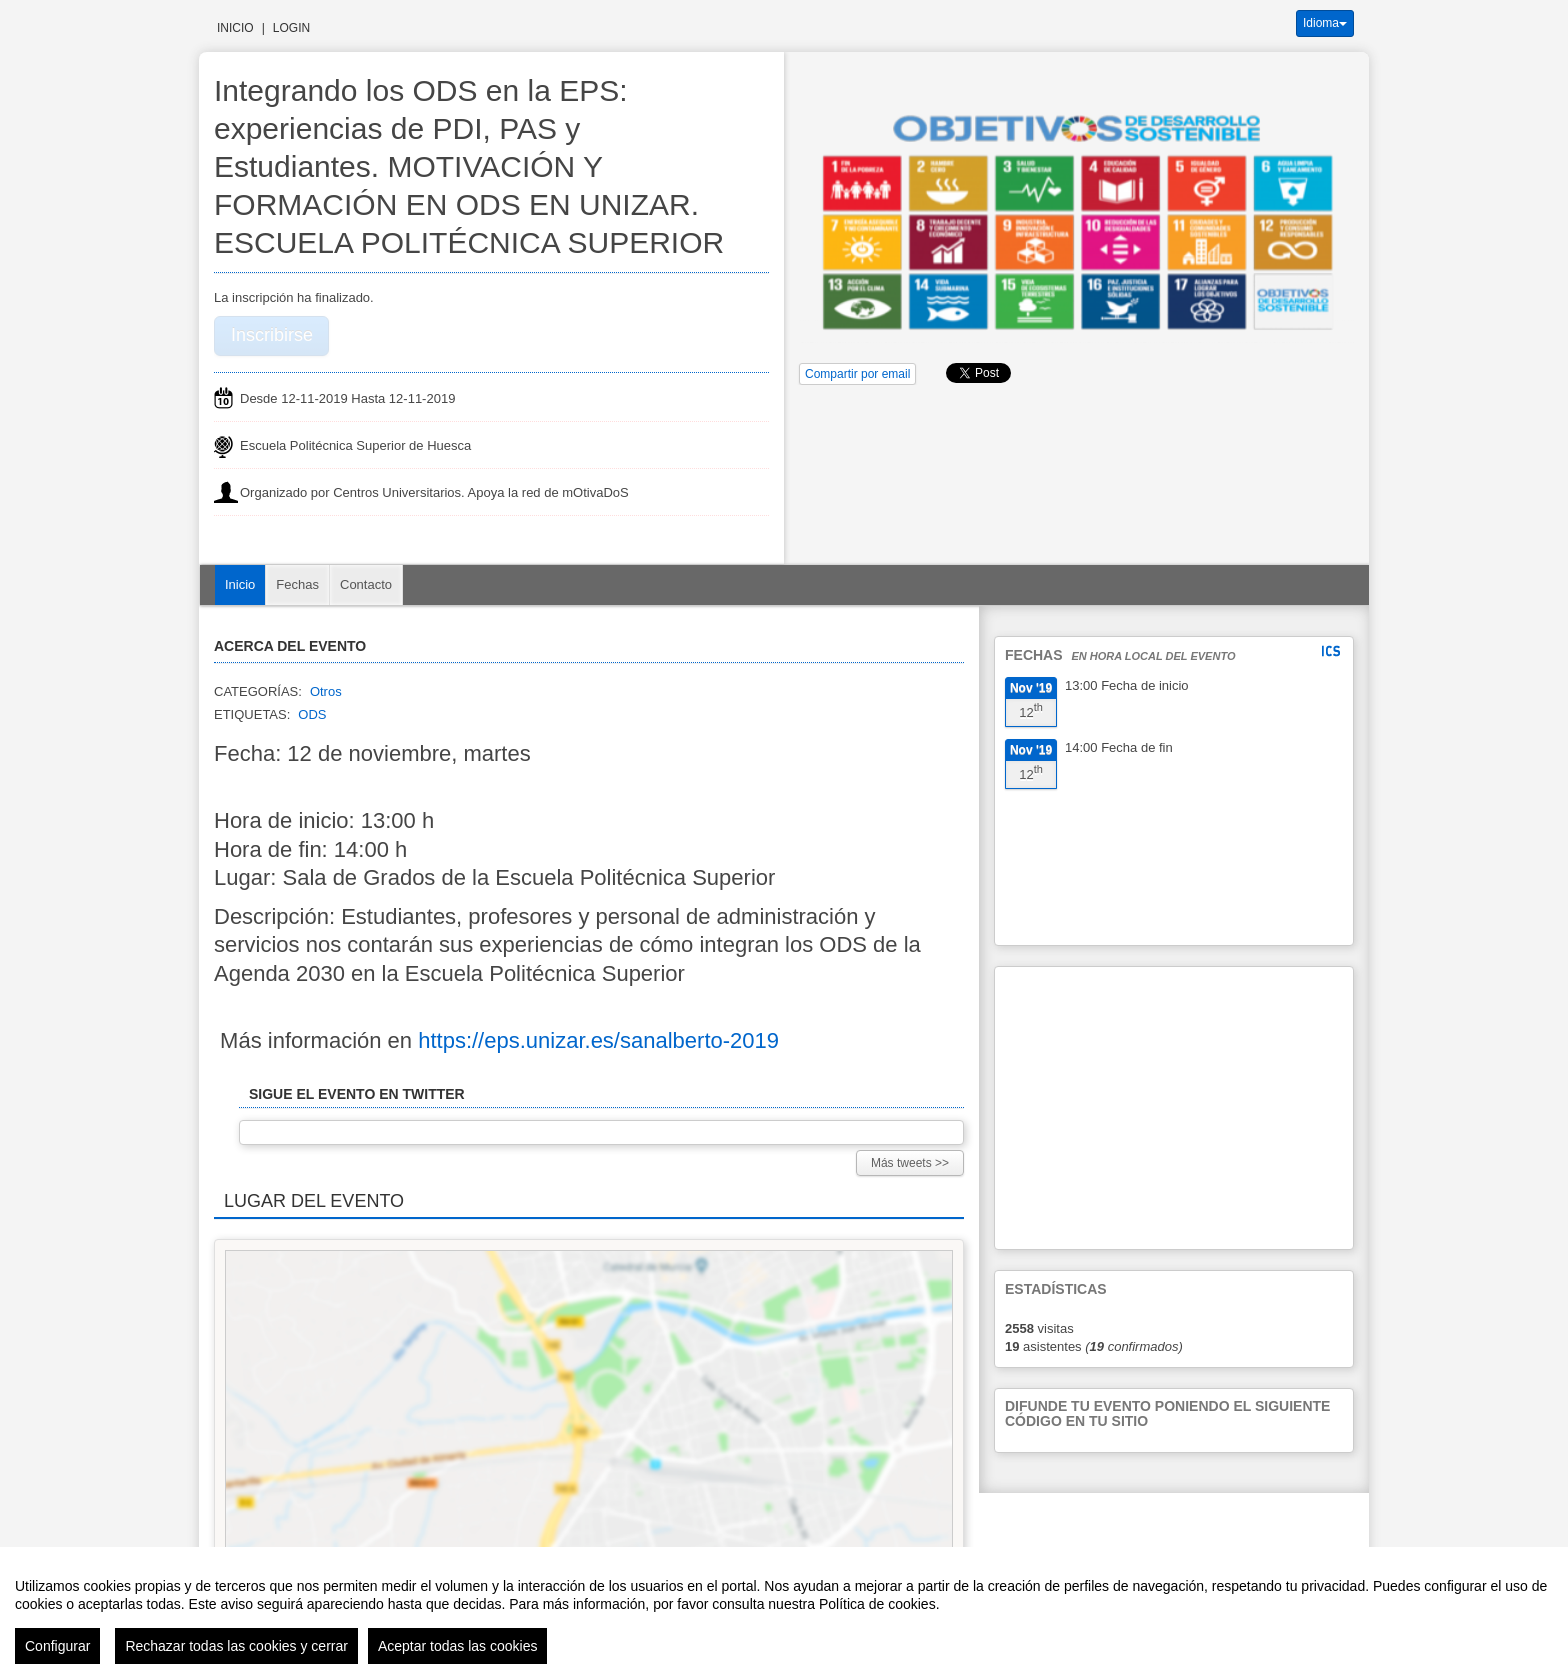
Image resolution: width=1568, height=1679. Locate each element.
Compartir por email (857, 374)
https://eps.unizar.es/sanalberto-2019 (598, 1040)
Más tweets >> (910, 1163)
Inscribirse (272, 335)
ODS (312, 714)
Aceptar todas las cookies (458, 1646)
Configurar (57, 1646)
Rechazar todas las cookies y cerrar (236, 1646)
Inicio (235, 28)
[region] (784, 1613)
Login (291, 28)
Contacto (366, 584)
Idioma (1325, 23)
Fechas (297, 584)
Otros (326, 691)
